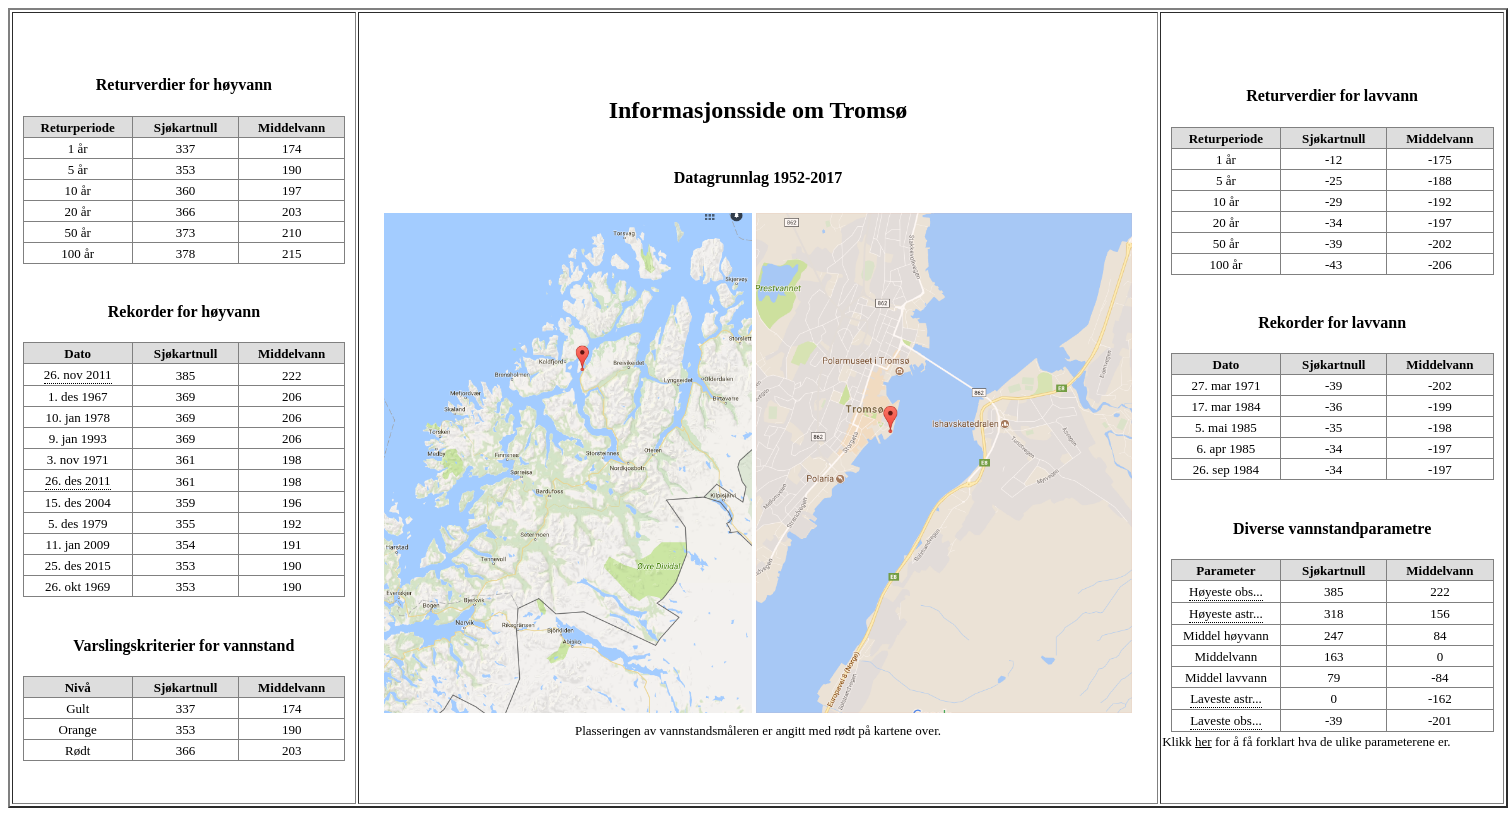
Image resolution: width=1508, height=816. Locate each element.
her (1203, 741)
